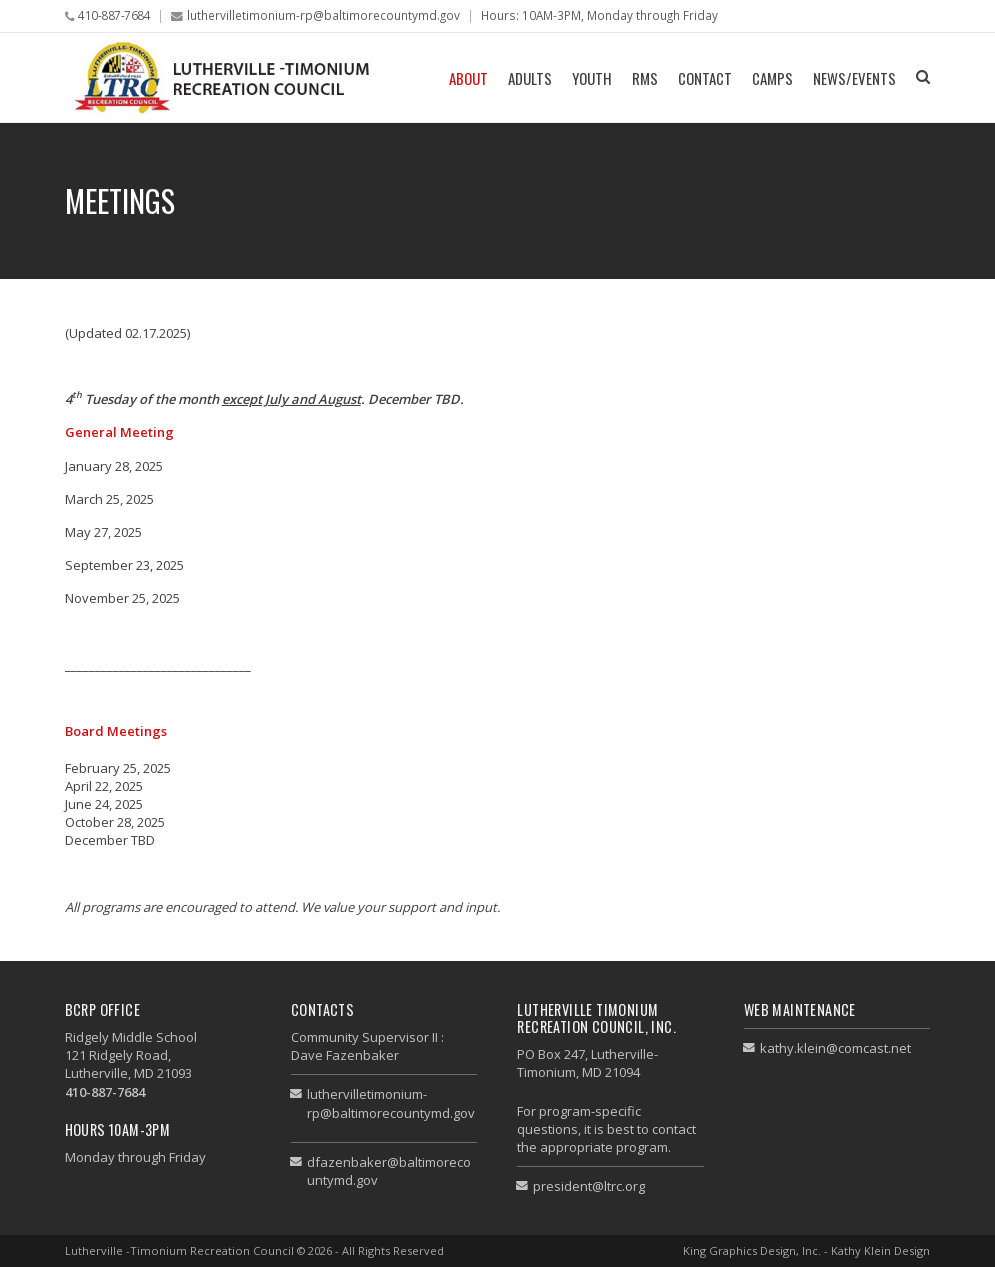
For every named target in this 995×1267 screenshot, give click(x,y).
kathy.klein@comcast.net (835, 1048)
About (468, 78)
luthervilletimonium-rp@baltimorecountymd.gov (323, 15)
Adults (530, 78)
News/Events (854, 78)
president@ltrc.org (589, 1186)
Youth (592, 78)
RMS (645, 78)
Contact (705, 78)
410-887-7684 (114, 15)
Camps (772, 78)
